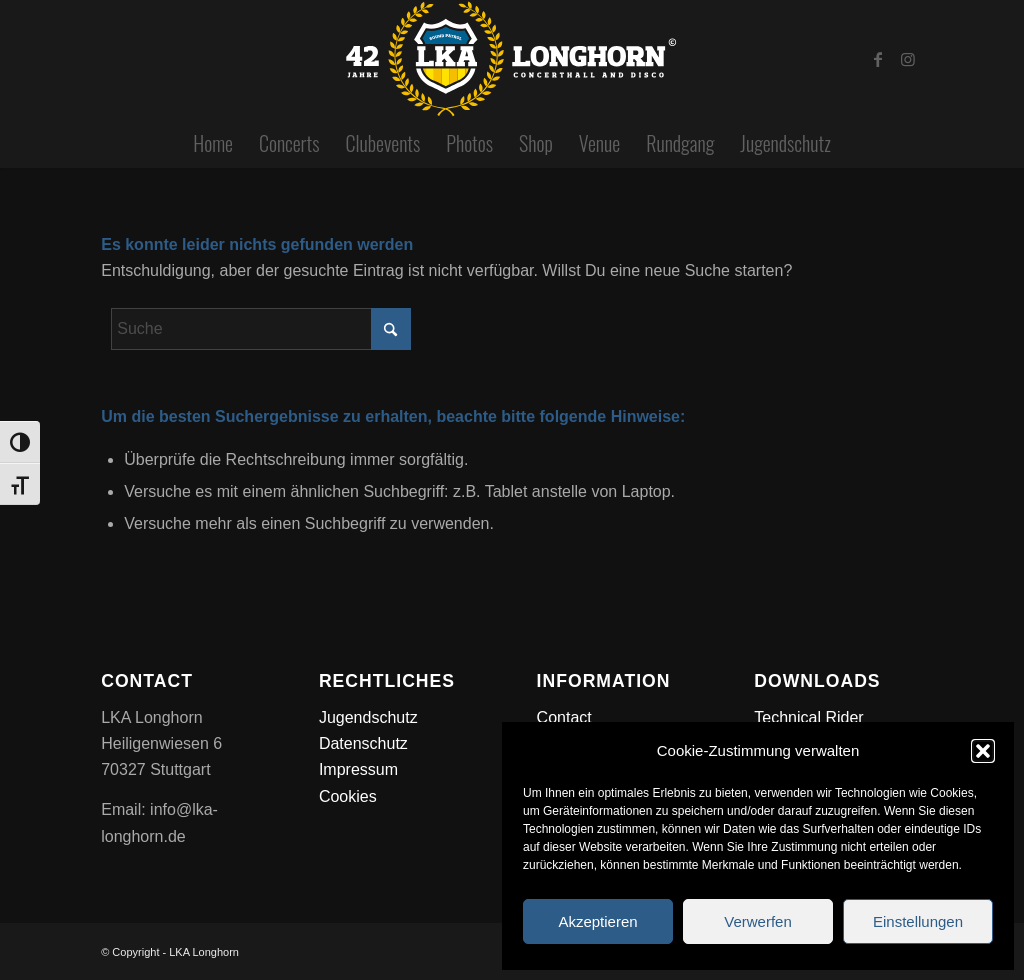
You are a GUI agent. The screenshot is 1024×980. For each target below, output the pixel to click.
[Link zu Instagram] (908, 59)
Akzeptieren (597, 921)
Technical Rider (808, 717)
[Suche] (261, 329)
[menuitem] (213, 143)
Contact (564, 717)
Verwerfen (758, 921)
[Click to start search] (391, 329)
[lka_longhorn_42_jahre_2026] (512, 59)
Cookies (348, 796)
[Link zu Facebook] (878, 59)
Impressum (358, 769)
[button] (983, 751)
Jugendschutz (368, 717)
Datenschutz (363, 743)
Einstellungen (918, 921)
